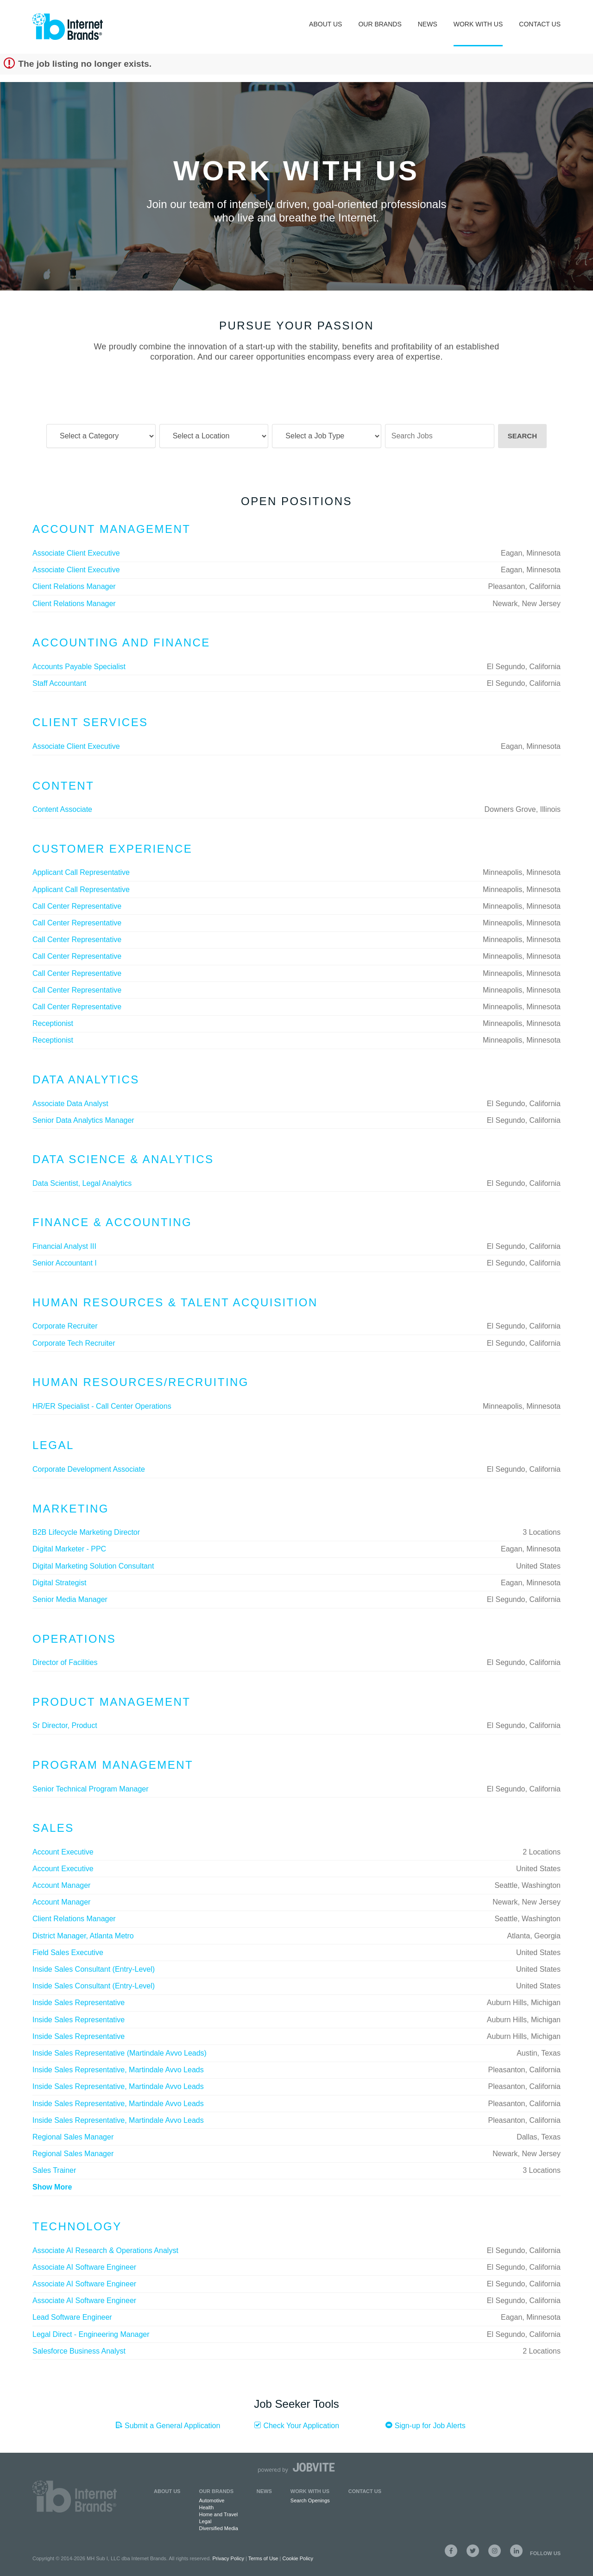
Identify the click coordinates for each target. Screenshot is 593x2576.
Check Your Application (296, 2425)
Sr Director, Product (64, 1725)
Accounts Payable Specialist (79, 667)
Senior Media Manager (69, 1599)
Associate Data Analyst (70, 1104)
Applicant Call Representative (81, 872)
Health (206, 2507)
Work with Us (309, 2491)
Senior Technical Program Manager (90, 1789)
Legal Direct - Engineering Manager (91, 2334)
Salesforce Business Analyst (79, 2351)
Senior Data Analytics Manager (83, 1120)
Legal (205, 2521)
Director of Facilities (64, 1662)
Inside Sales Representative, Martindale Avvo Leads (118, 2070)
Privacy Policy (228, 2558)
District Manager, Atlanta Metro (83, 1936)
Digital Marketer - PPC (69, 1549)
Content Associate (62, 809)
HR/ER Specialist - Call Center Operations (101, 1406)
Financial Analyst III (64, 1246)
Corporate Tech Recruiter (73, 1343)
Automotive (211, 2500)
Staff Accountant (59, 683)
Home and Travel (218, 2514)
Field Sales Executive (67, 1952)
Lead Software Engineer (72, 2317)
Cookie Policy (297, 2558)
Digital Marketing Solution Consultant (93, 1566)
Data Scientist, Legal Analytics (82, 1183)
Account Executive (63, 1852)
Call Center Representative (76, 906)
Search (522, 436)
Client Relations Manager (74, 586)
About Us (325, 24)
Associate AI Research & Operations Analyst (105, 2250)
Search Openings (310, 2500)
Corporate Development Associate (88, 1469)
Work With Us (478, 24)
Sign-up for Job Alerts (425, 2425)
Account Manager (61, 1885)
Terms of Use (263, 2558)
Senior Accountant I (64, 1263)
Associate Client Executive (76, 553)
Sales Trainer (54, 2170)
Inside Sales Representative (78, 2002)
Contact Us (540, 24)
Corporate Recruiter (65, 1326)
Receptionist (52, 1023)
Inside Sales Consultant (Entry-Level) (93, 1969)
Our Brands (379, 24)
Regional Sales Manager (73, 2137)
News (427, 24)
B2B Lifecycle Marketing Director (86, 1532)
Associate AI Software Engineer (84, 2267)
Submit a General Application (168, 2425)
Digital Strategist (59, 1583)
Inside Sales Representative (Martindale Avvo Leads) (119, 2053)
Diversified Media (218, 2528)
